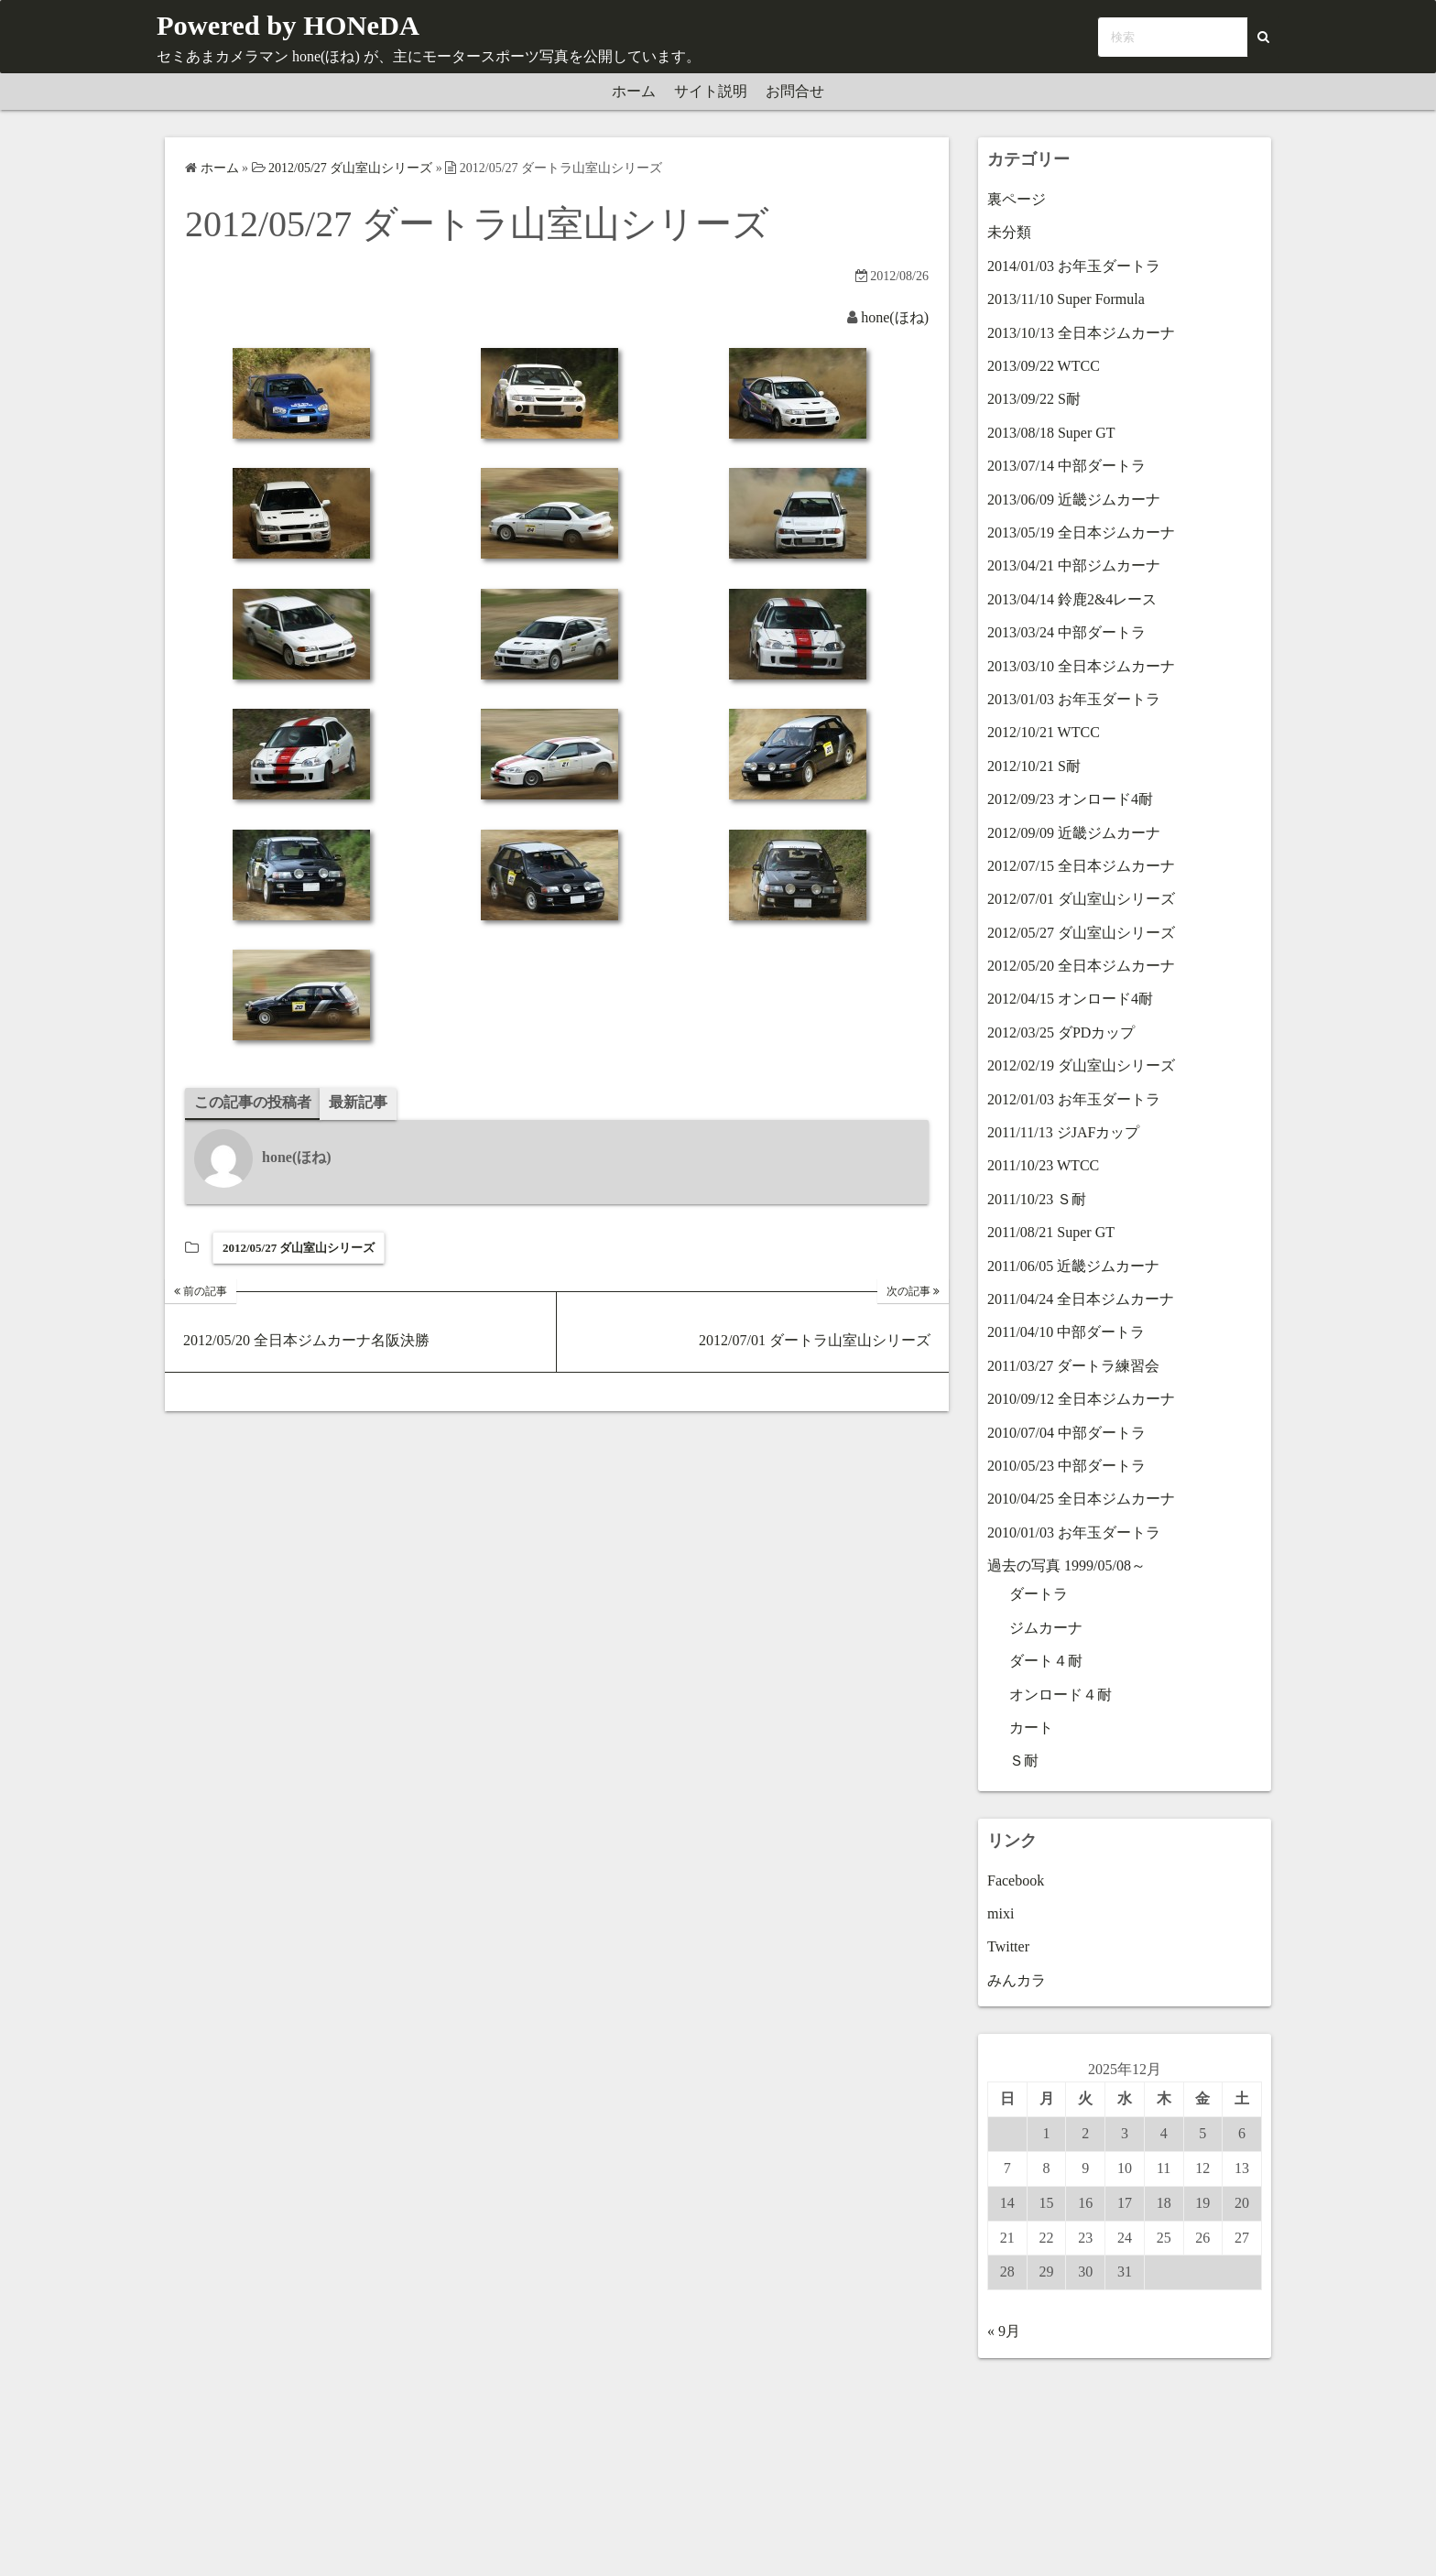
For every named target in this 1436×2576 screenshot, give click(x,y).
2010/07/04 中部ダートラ (1066, 1432)
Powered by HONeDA (303, 24)
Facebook (1015, 1880)
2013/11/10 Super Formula (1066, 299)
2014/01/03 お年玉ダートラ (1073, 266)
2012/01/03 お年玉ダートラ (1073, 1099)
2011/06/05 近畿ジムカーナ (1073, 1266)
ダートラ (1038, 1594)
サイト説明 (710, 91)
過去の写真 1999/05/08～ (1066, 1565)
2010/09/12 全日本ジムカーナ (1081, 1399)
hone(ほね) (895, 317)
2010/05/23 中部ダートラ (1066, 1465)
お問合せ (795, 91)
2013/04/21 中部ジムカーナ (1073, 565)
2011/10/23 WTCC (1043, 1165)
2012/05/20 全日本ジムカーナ (1081, 965)
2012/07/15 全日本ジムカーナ (1081, 866)
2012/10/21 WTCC (1043, 732)
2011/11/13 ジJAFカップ (1063, 1132)
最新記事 (358, 1102)
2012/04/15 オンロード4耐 (1070, 998)
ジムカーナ (1045, 1628)
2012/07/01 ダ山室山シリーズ (1081, 899)
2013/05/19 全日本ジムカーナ (1081, 532)
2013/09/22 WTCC (1043, 366)
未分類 (1009, 232)
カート (1031, 1727)
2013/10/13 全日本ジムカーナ (1081, 333)
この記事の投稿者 (252, 1102)
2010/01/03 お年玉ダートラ (1073, 1532)
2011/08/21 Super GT (1051, 1232)
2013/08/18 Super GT (1051, 432)
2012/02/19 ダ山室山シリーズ (1081, 1065)
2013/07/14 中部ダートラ (1066, 465)
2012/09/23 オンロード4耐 (1070, 799)
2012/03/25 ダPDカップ (1061, 1032)
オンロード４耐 (1060, 1694)
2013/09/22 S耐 (1034, 399)
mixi (1000, 1913)
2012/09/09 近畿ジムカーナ (1073, 833)
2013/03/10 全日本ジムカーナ (1081, 666)
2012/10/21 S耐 (1034, 766)
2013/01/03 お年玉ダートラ (1073, 699)
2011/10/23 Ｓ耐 (1036, 1199)
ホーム (634, 91)
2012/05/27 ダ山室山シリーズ (299, 1248)
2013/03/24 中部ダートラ (1066, 632)
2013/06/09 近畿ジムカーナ (1073, 499)
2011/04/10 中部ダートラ (1066, 1332)
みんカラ (1016, 1980)
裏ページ (1016, 199)
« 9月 (1003, 2331)
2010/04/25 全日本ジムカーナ (1081, 1498)
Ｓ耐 (1024, 1760)
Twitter (1008, 1946)
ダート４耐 (1045, 1660)
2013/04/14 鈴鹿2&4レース (1072, 599)
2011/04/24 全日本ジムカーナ (1080, 1299)
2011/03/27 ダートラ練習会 (1073, 1366)
